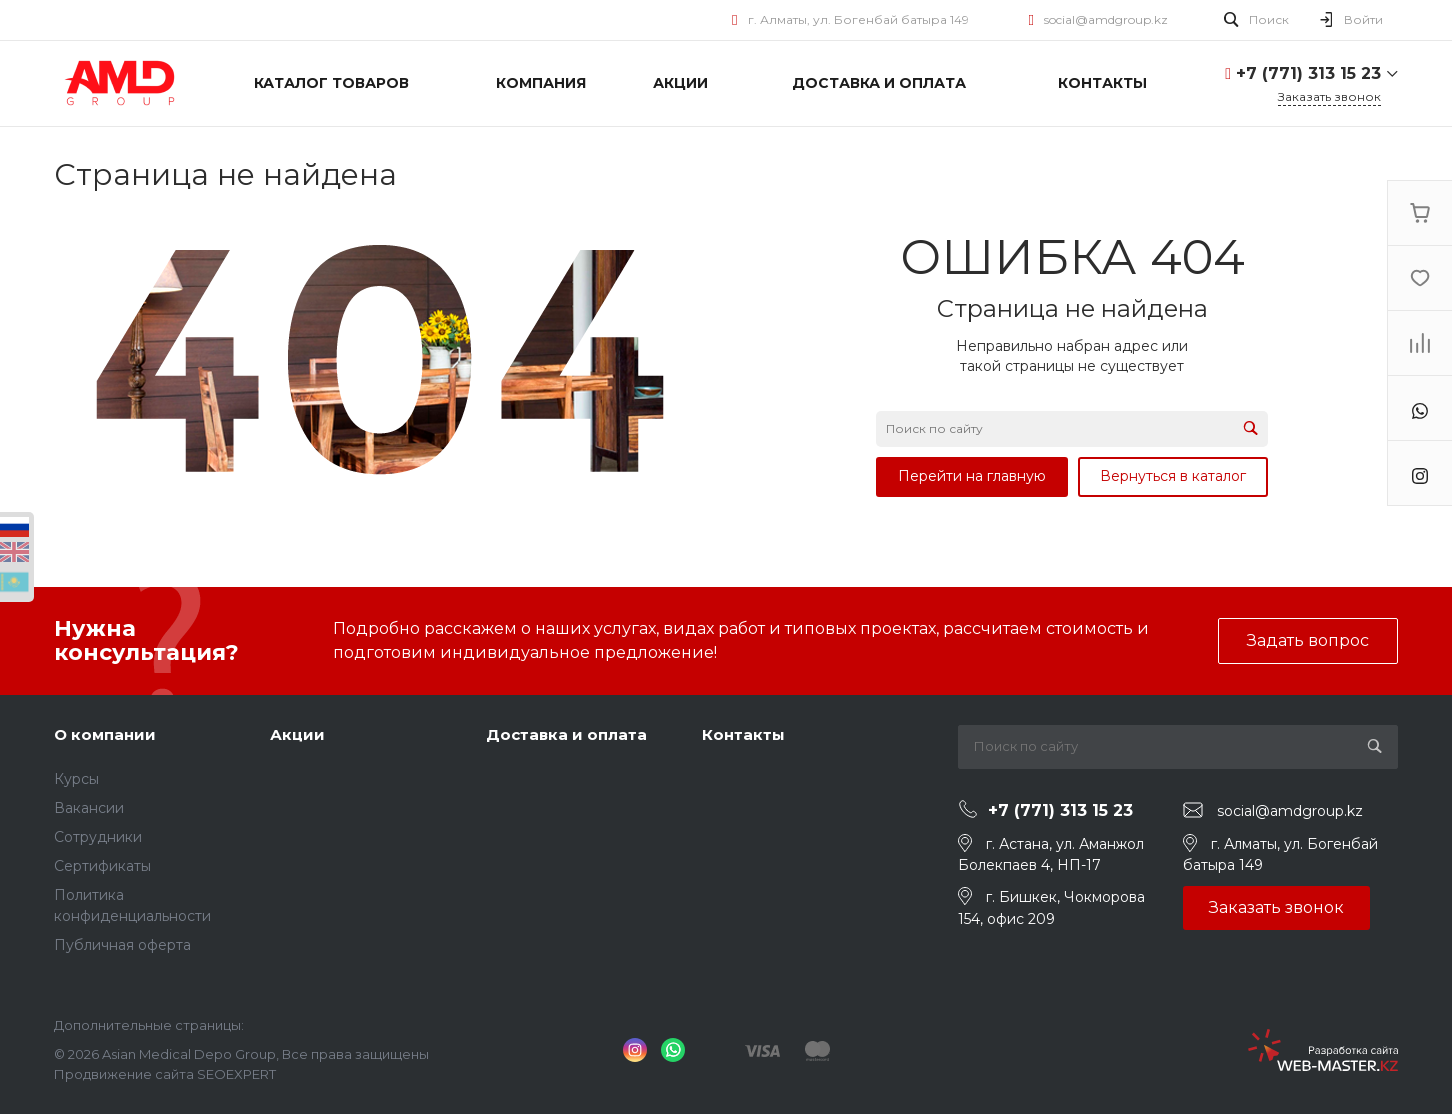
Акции (297, 734)
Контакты (743, 734)
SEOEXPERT (236, 1074)
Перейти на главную (972, 476)
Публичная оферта (122, 945)
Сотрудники (98, 837)
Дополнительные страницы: (149, 1025)
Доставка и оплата (566, 734)
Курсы (76, 779)
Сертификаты (102, 866)
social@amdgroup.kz (1106, 19)
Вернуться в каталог (1173, 476)
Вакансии (89, 808)
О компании (105, 734)
